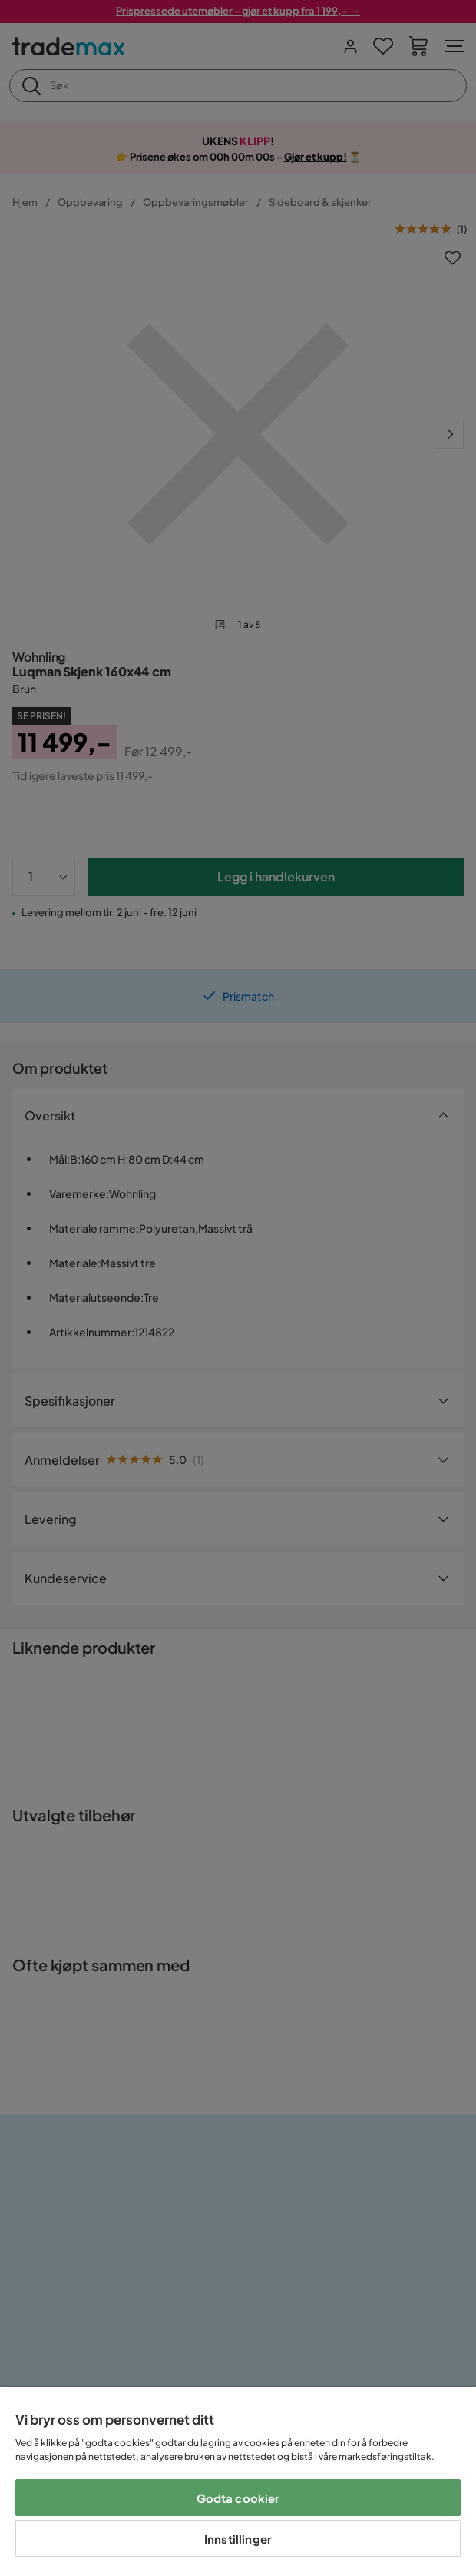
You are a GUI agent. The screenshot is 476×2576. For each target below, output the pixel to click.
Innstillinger (238, 2538)
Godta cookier (238, 2498)
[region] (238, 2481)
